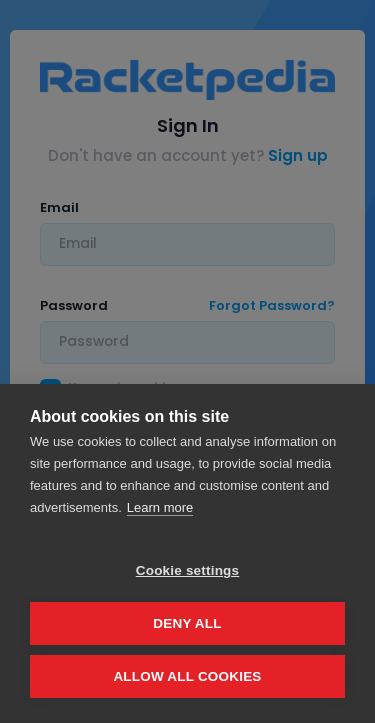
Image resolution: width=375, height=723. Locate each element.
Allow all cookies (187, 676)
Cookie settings (188, 570)
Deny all (187, 623)
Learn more (160, 507)
